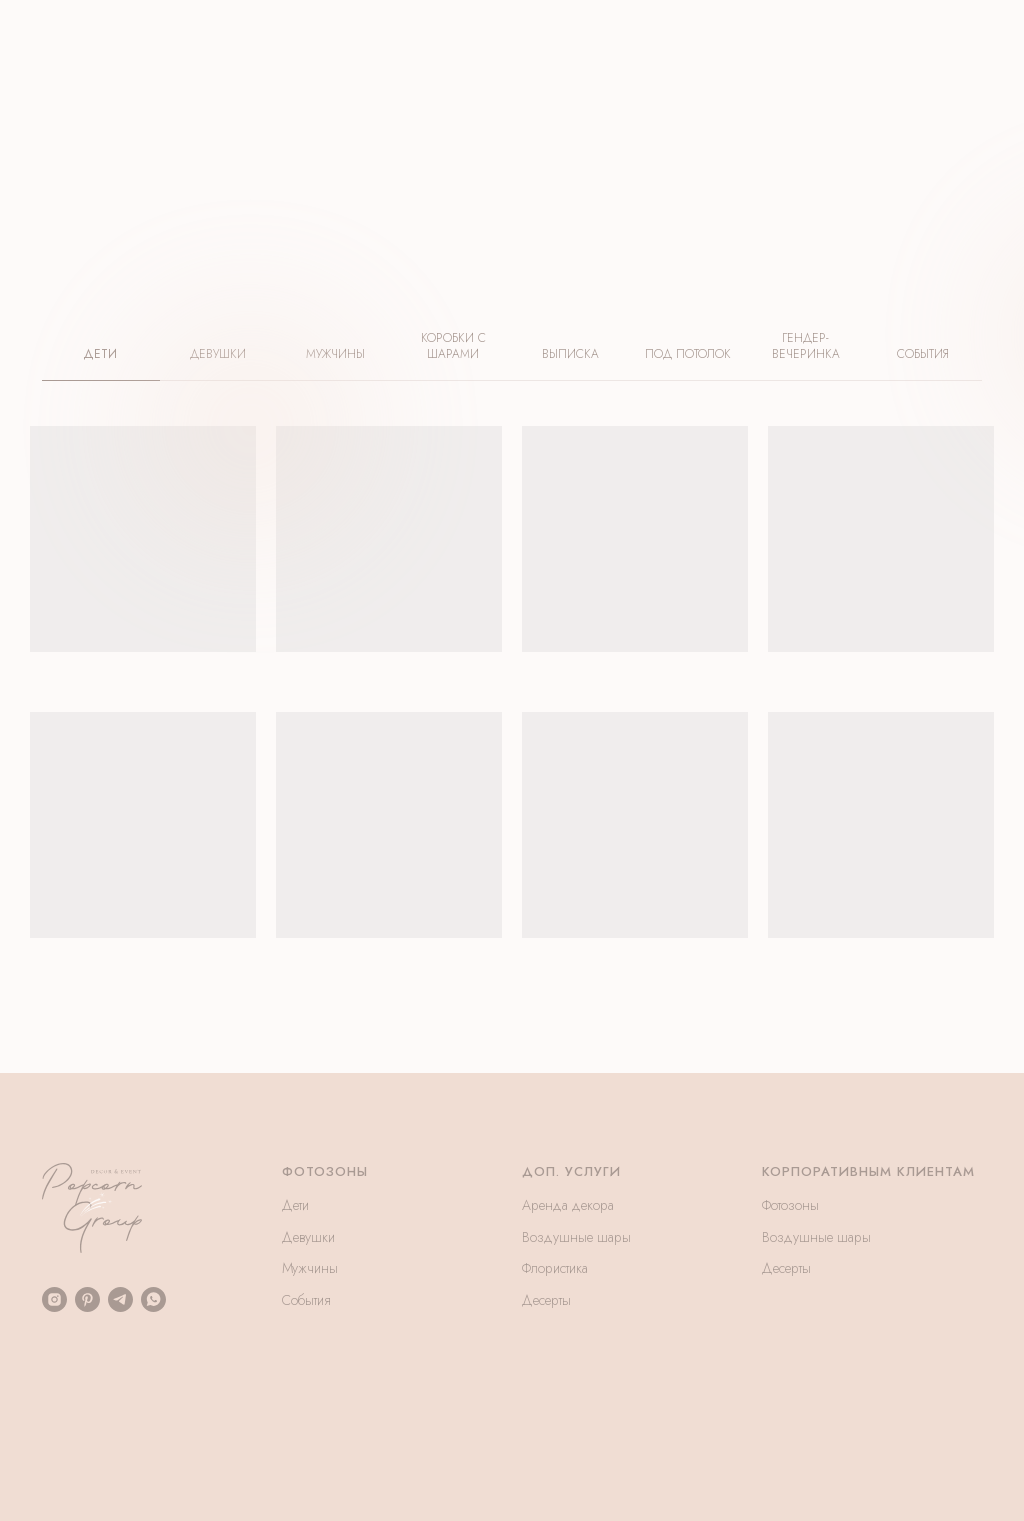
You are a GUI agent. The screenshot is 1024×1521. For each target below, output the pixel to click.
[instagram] (54, 1299)
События (306, 1300)
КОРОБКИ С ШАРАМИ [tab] (453, 346)
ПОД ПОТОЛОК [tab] (688, 354)
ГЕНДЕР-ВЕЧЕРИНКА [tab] (806, 346)
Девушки (308, 1237)
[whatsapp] (153, 1299)
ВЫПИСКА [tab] (570, 354)
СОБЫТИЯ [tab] (923, 354)
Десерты (546, 1300)
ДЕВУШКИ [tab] (218, 354)
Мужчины (310, 1268)
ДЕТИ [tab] (100, 354)
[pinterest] (87, 1299)
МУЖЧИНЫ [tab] (335, 354)
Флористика (555, 1268)
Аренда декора (568, 1205)
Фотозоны (790, 1205)
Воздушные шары (576, 1237)
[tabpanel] (512, 749)
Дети (295, 1205)
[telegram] (120, 1299)
